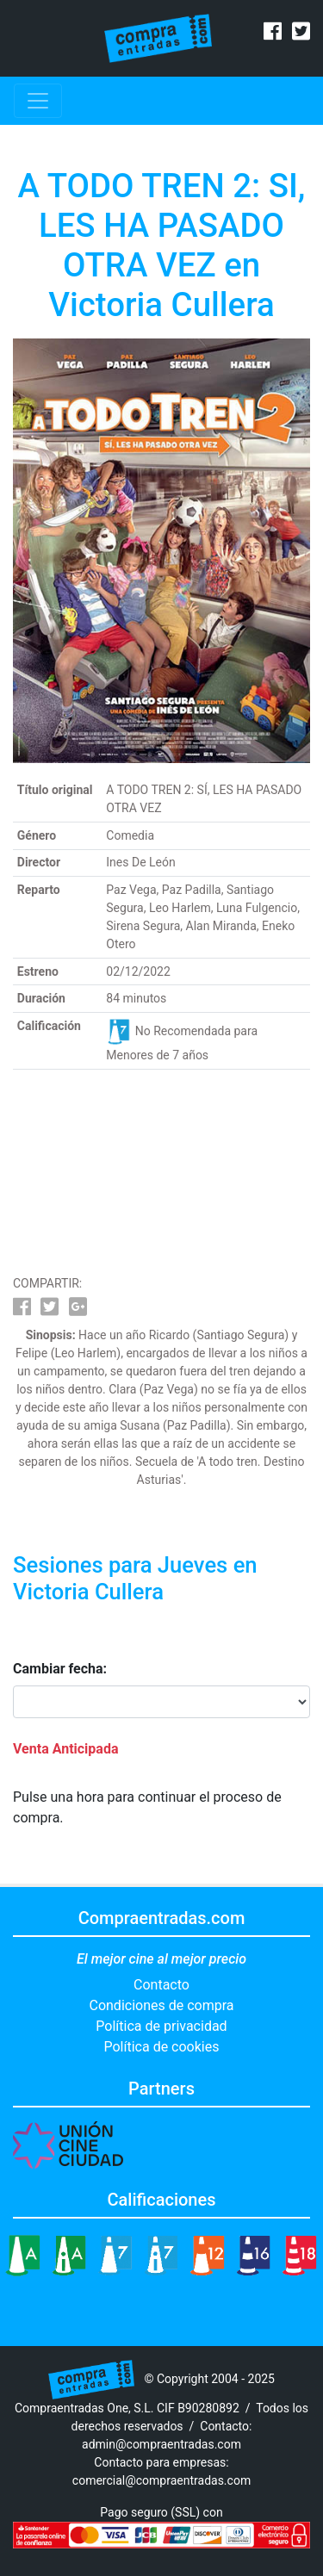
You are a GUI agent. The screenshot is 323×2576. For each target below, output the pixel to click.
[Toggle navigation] (38, 101)
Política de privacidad (161, 2026)
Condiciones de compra (161, 2005)
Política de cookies (162, 2047)
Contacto (161, 1985)
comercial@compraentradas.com (161, 2480)
